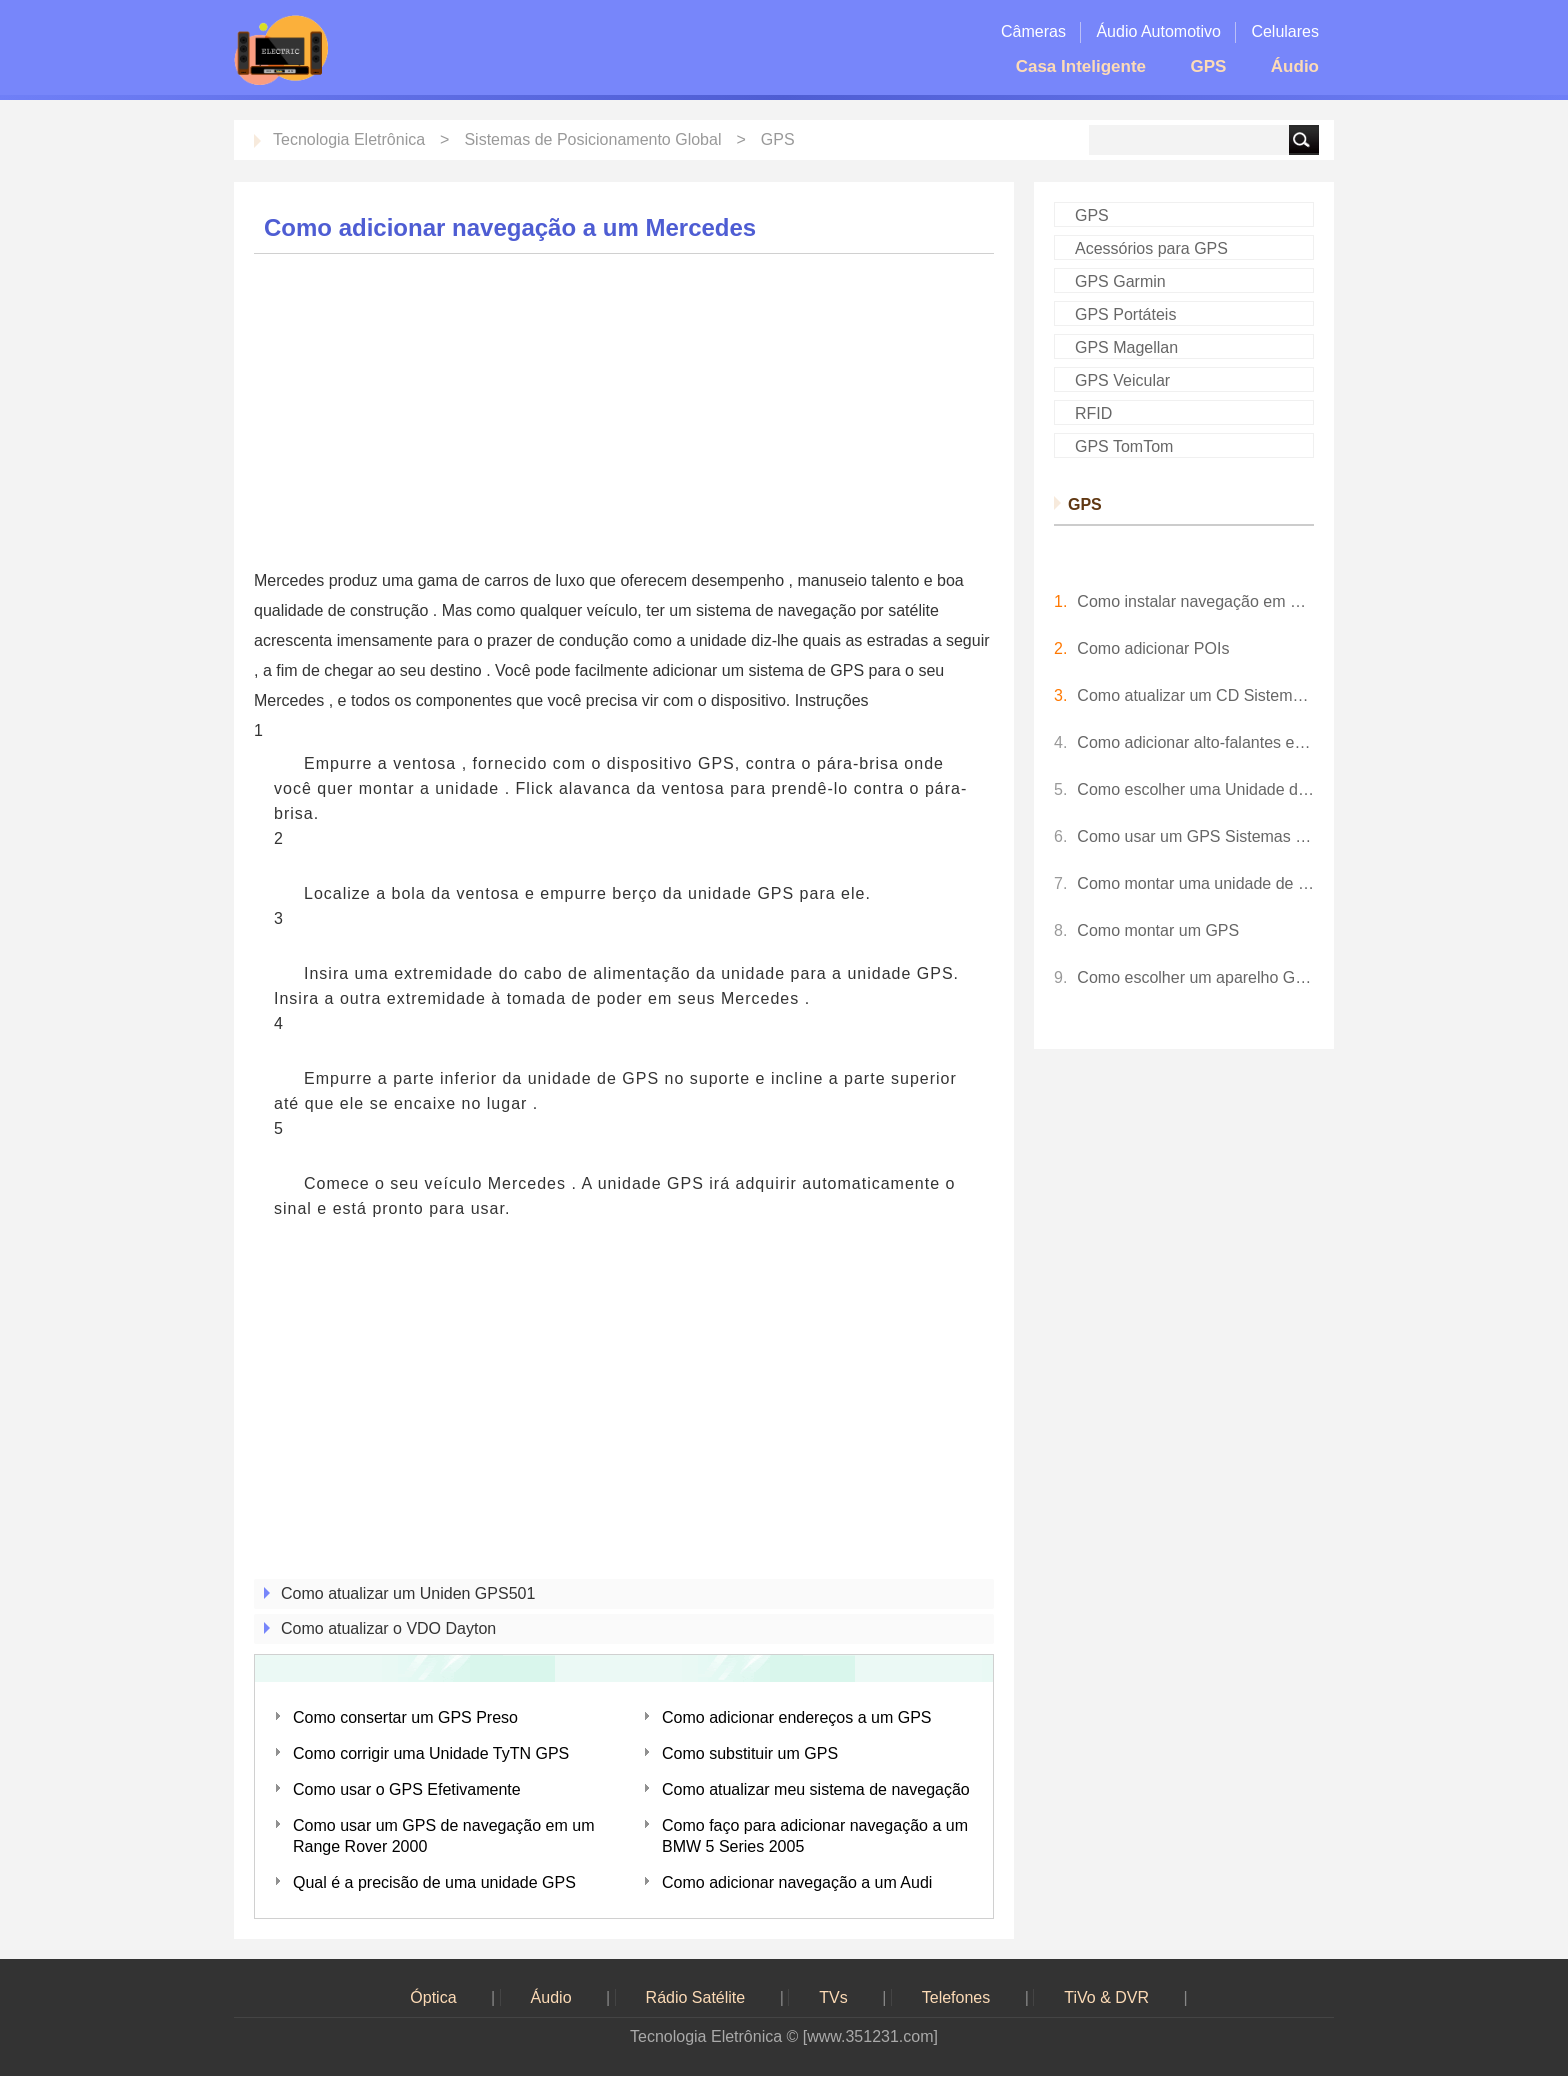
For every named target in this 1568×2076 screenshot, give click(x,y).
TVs (833, 1997)
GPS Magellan (1126, 347)
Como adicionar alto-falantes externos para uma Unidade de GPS (1195, 742)
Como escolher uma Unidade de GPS (1195, 789)
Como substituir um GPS (750, 1753)
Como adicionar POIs (1153, 648)
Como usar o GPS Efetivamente (407, 1789)
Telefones (956, 1997)
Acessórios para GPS (1151, 248)
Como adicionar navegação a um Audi (797, 1882)
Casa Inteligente (1081, 66)
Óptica (433, 1997)
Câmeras (1033, 31)
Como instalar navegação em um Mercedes (1195, 601)
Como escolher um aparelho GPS (1195, 977)
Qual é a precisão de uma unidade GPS (434, 1882)
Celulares (1285, 31)
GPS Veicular (1122, 380)
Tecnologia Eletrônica (349, 139)
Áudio (1295, 66)
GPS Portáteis (1125, 314)
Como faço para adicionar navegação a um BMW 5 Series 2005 (815, 1836)
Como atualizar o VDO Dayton (388, 1628)
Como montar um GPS (1158, 930)
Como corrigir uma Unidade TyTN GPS (431, 1753)
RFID (1093, 413)
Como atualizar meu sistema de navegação (816, 1789)
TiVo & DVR (1106, 1997)
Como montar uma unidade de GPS (1195, 883)
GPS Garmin (1120, 281)
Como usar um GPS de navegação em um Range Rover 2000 (443, 1836)
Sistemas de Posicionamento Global (592, 139)
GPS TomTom (1124, 446)
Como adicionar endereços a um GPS (796, 1717)
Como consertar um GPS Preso (405, 1717)
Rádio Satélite (696, 1997)
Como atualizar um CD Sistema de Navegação (1195, 695)
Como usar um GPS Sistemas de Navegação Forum (1195, 836)
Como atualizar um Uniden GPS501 (408, 1593)
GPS (1208, 66)
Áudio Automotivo (1158, 31)
